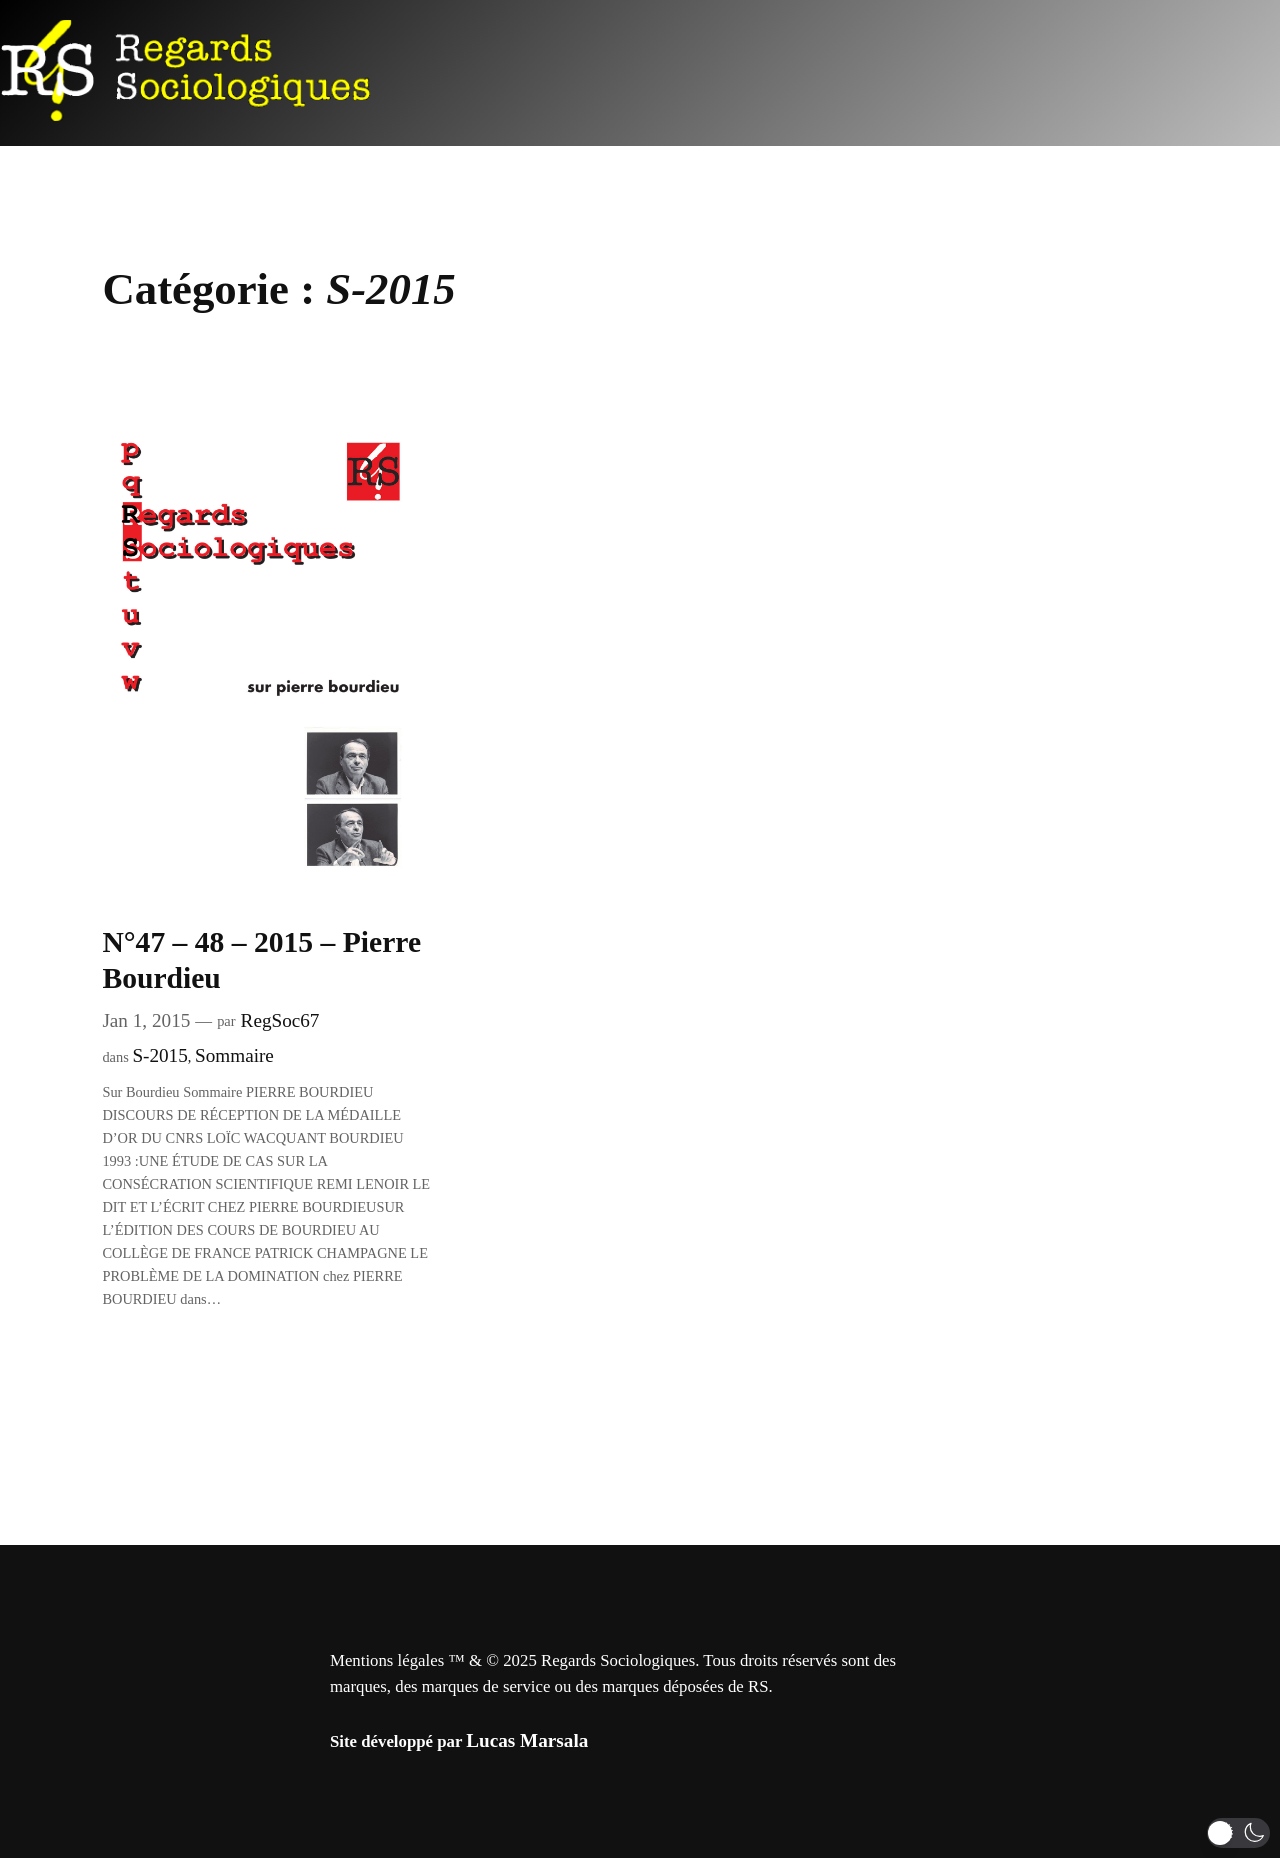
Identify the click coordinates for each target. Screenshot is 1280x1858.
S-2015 (159, 1055)
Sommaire (234, 1055)
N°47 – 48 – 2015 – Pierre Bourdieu (261, 960)
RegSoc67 (280, 1020)
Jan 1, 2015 (146, 1020)
